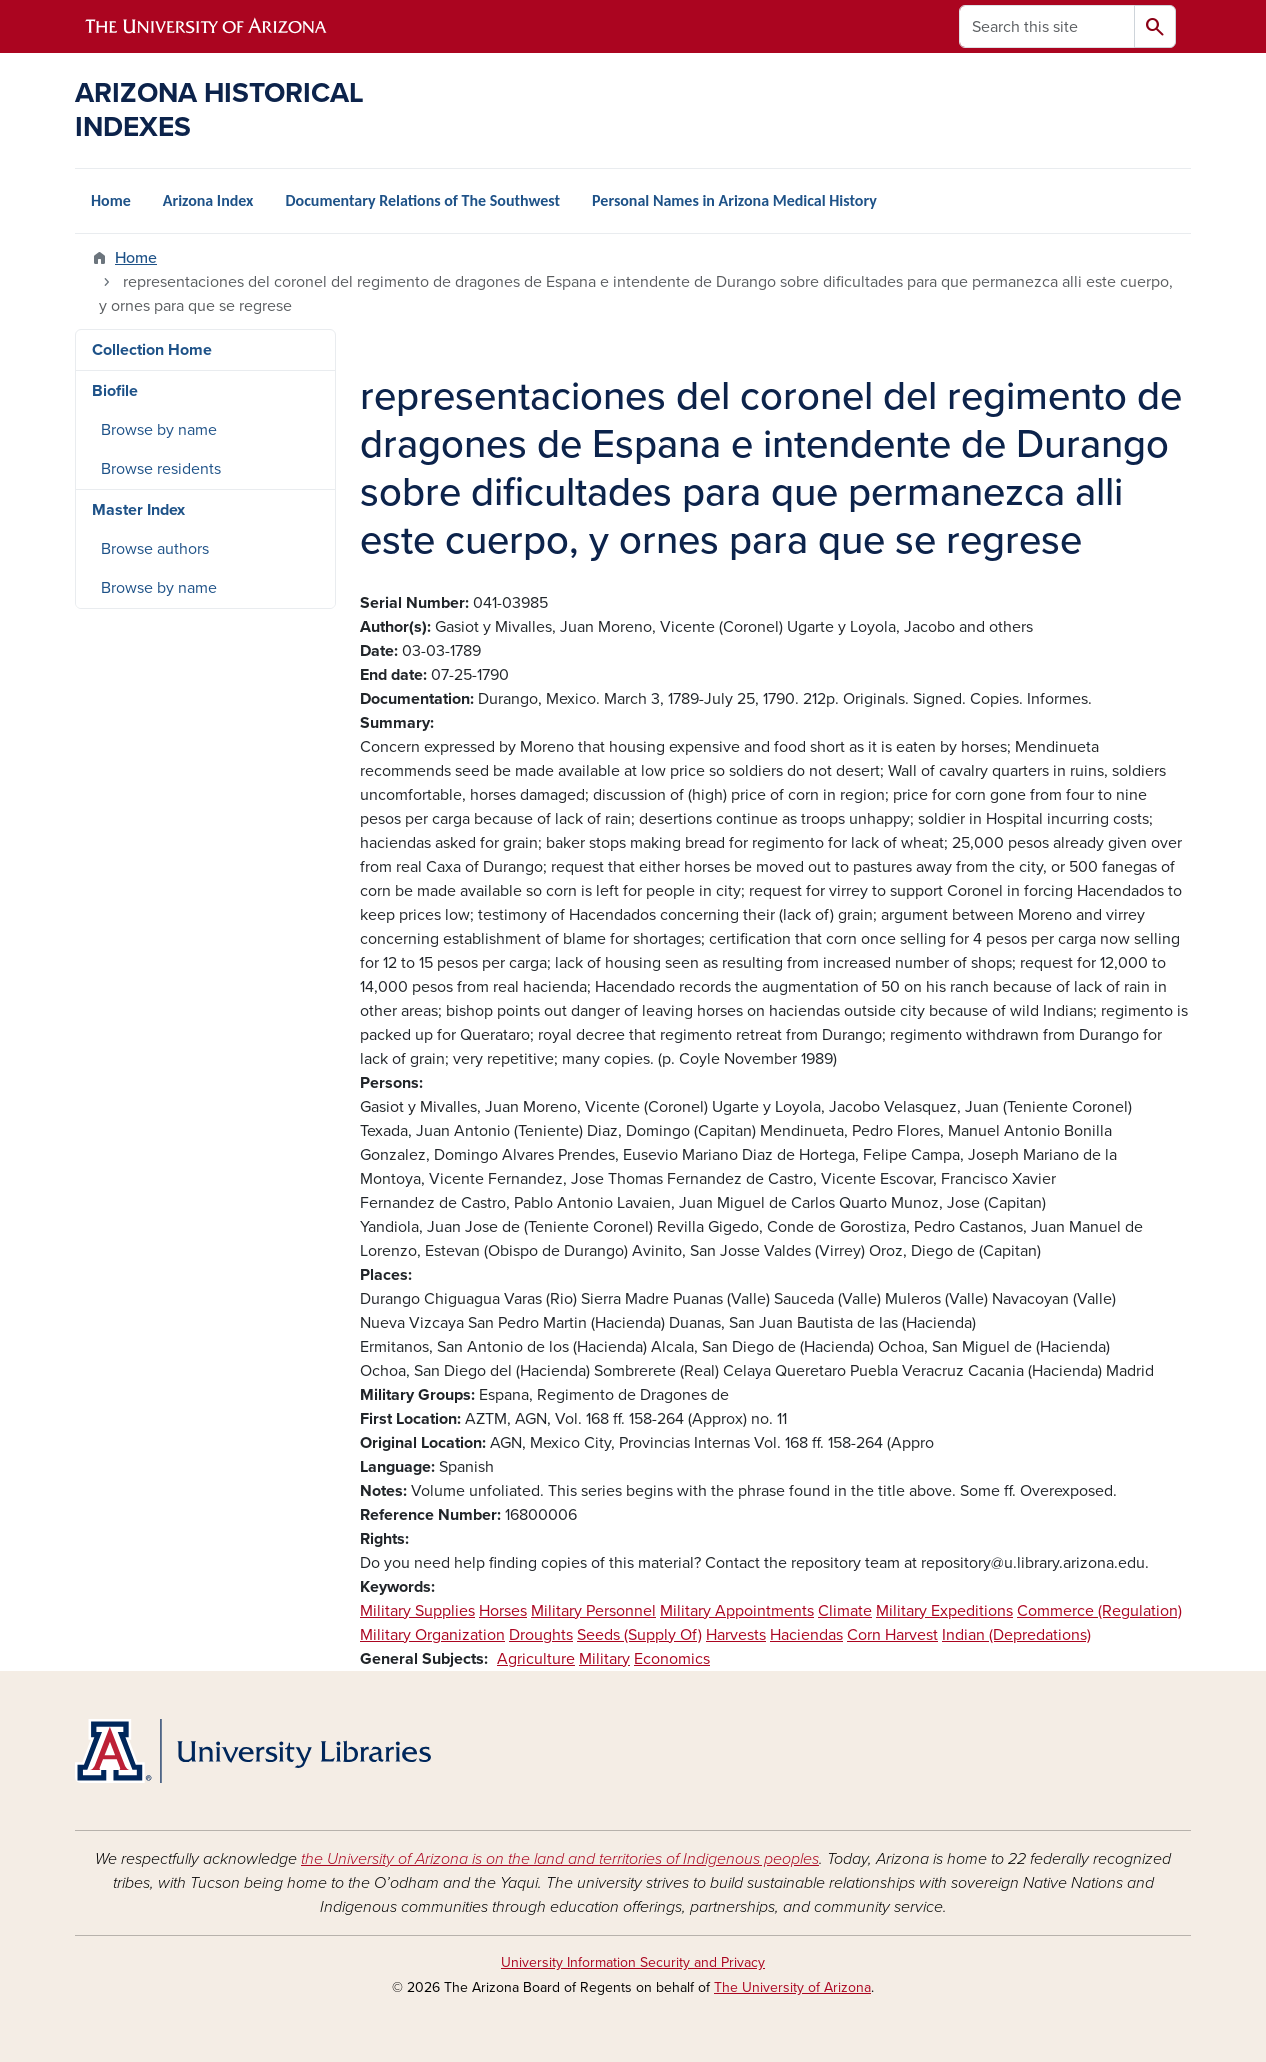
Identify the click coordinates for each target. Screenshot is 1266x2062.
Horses (503, 1611)
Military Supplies (417, 1611)
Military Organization (432, 1635)
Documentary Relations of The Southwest (422, 200)
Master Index (138, 510)
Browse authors (155, 549)
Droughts (541, 1635)
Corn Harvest (892, 1635)
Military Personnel (593, 1611)
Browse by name (159, 430)
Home (111, 200)
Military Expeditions (944, 1611)
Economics (672, 1659)
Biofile (115, 391)
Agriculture (536, 1659)
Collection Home (152, 350)
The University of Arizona (792, 1987)
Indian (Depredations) (1016, 1635)
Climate (845, 1611)
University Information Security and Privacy (633, 1962)
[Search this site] (1047, 26)
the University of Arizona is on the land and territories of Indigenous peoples (560, 1859)
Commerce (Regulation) (1099, 1611)
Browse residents (161, 469)
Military (604, 1659)
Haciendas (806, 1635)
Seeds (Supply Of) (639, 1635)
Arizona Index (208, 200)
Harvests (736, 1635)
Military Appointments (737, 1611)
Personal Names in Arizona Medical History (734, 200)
